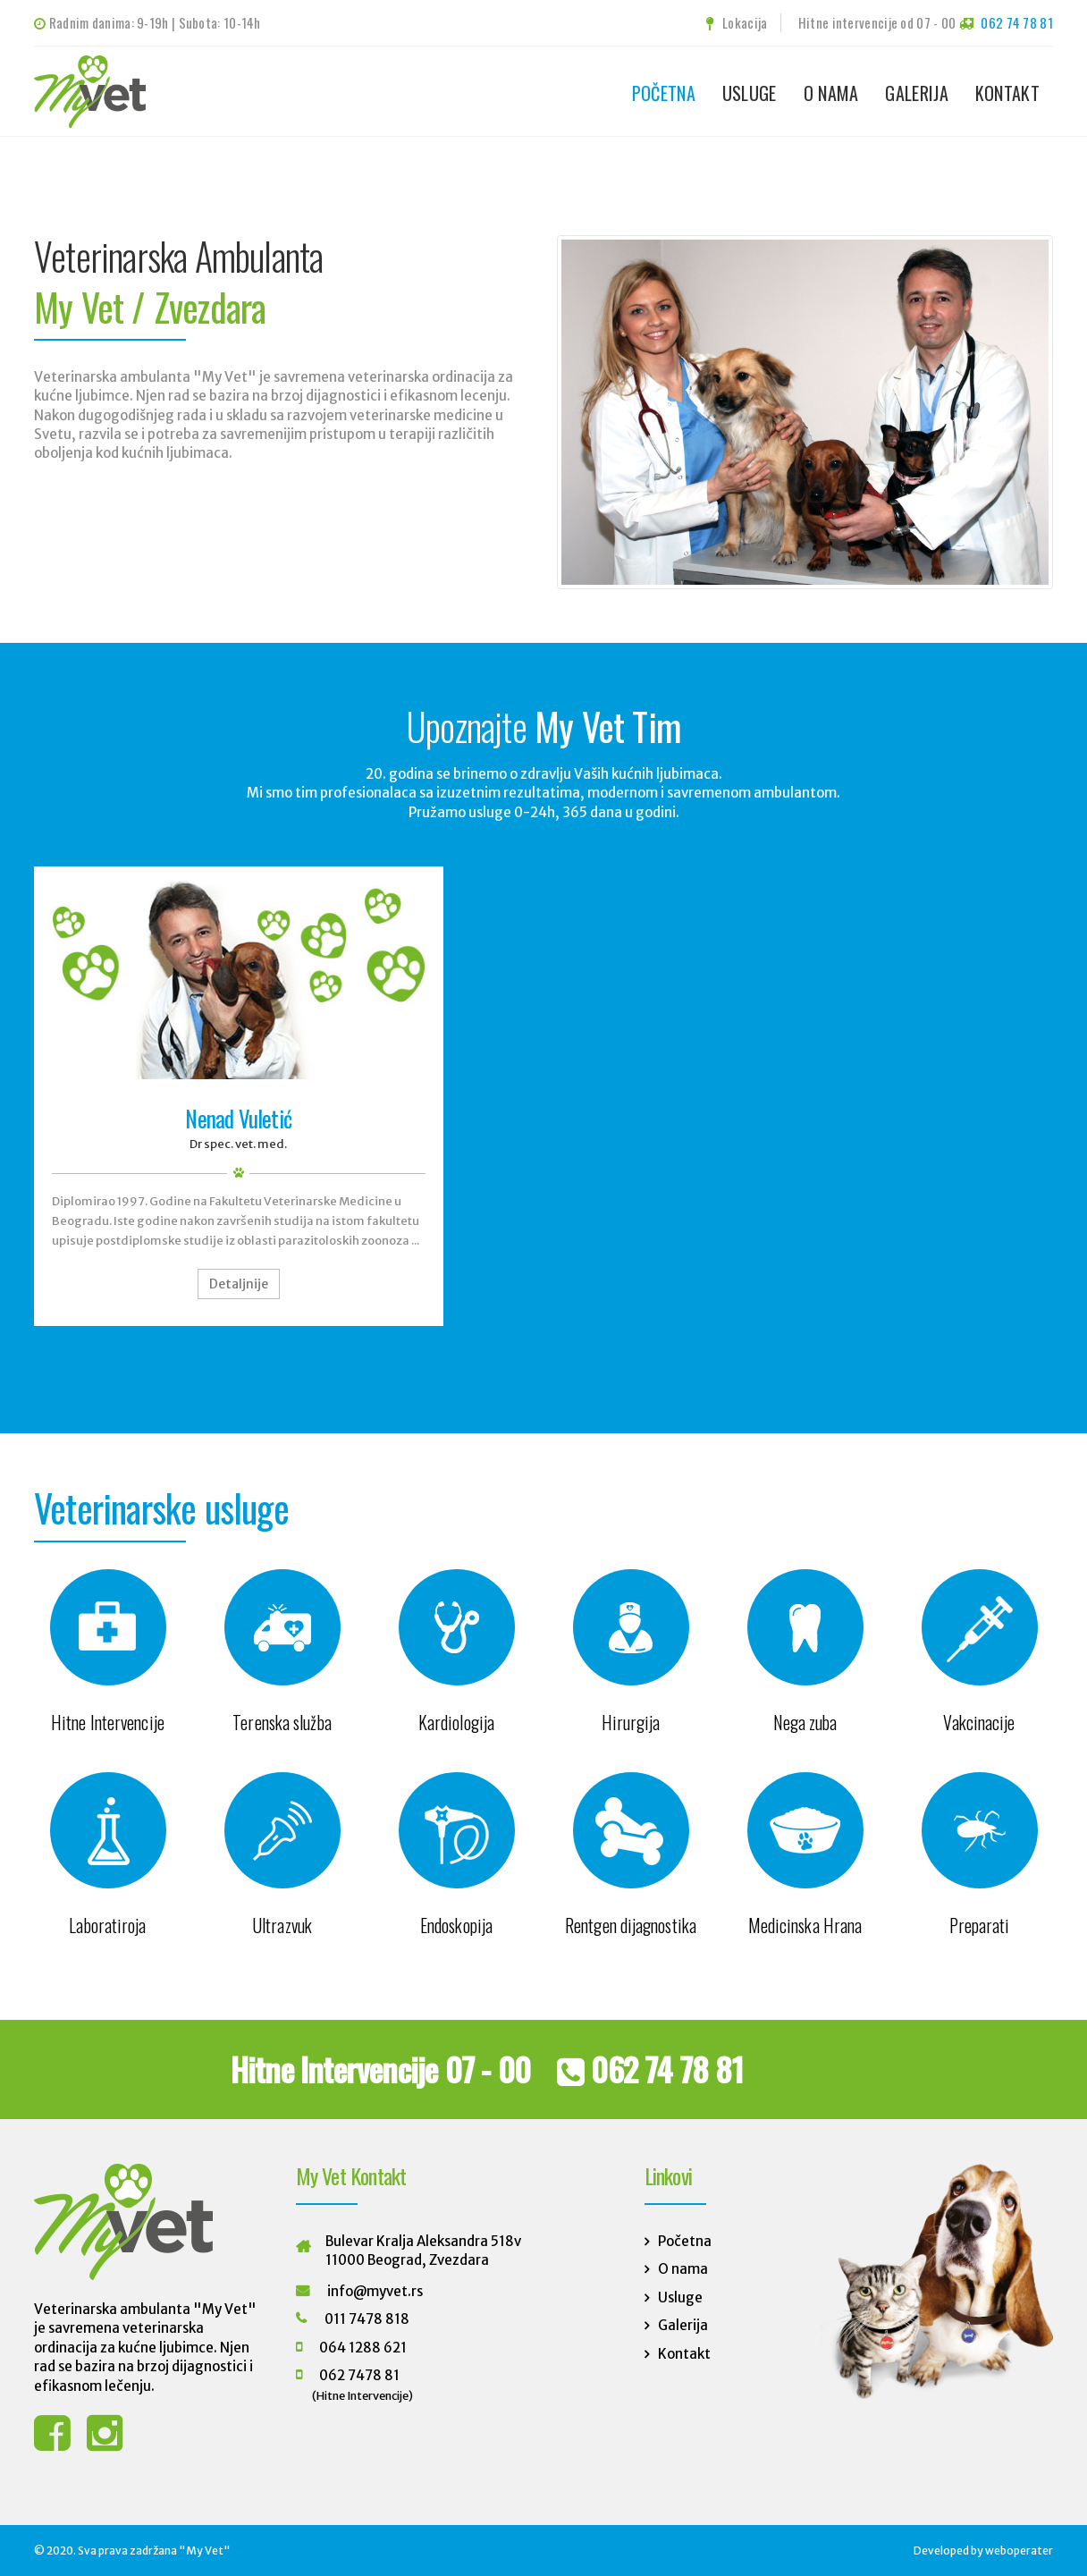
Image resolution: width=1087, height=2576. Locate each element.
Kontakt (1007, 93)
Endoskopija (456, 1925)
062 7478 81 (359, 2375)
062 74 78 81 (1017, 22)
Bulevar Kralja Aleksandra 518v (423, 2241)
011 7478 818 (366, 2318)
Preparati (979, 1925)
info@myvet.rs (375, 2291)
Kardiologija (456, 1722)
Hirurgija (631, 1722)
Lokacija (736, 22)
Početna (663, 93)
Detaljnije (238, 1284)
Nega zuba (805, 1722)
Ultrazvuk (282, 1925)
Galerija (916, 93)
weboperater (1019, 2550)
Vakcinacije (979, 1722)
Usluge (749, 93)
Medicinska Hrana (805, 1925)
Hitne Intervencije (107, 1722)
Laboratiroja (107, 1925)
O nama (831, 93)
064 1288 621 (363, 2347)
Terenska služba (282, 1722)
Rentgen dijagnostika (630, 1925)
